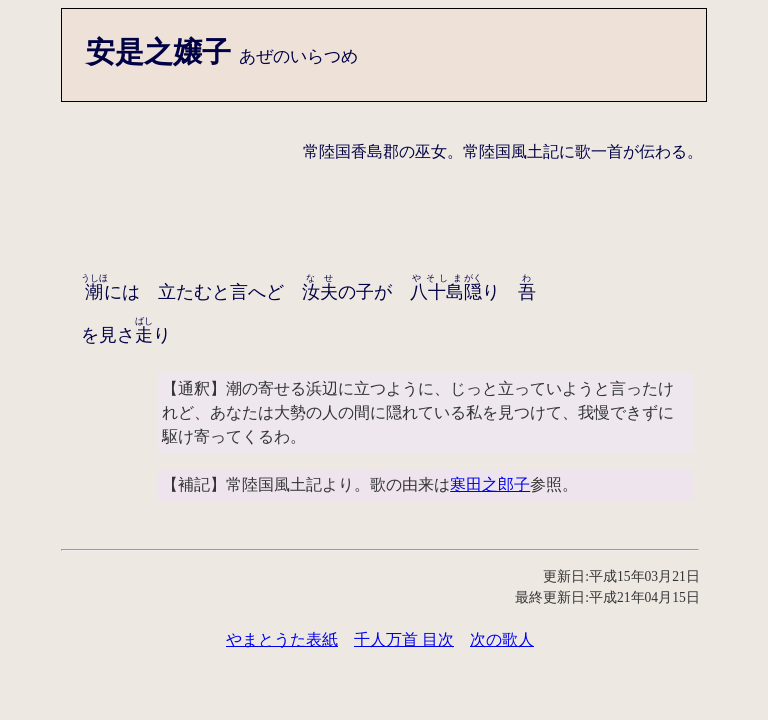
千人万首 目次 (404, 639)
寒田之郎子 (490, 484)
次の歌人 (502, 639)
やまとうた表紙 (282, 639)
